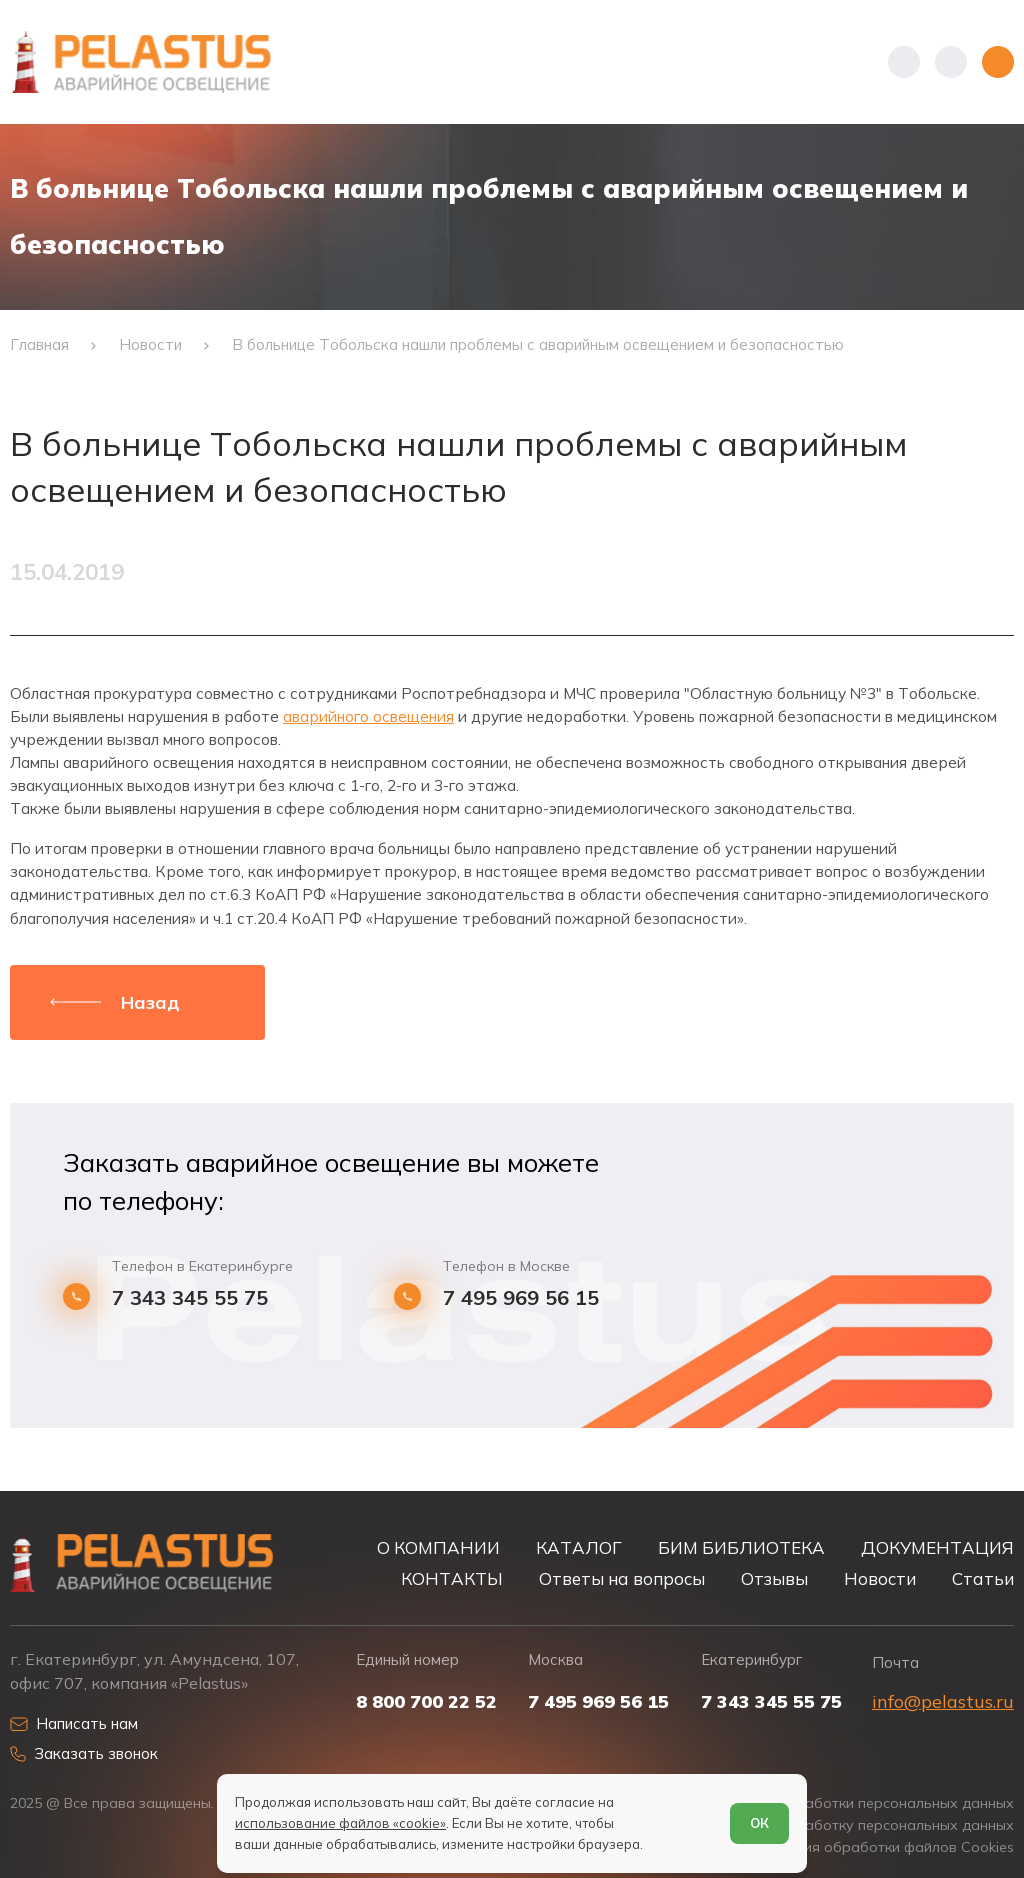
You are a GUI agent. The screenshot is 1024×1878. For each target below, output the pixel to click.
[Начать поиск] (951, 62)
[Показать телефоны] (904, 62)
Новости (880, 1578)
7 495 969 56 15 (521, 1298)
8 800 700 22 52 (426, 1702)
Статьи (983, 1578)
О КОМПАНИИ (438, 1547)
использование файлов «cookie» (340, 1823)
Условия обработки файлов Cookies (888, 1847)
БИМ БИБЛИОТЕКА (741, 1547)
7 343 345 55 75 (190, 1298)
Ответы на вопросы (622, 1578)
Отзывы (774, 1578)
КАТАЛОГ (579, 1547)
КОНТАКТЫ (452, 1578)
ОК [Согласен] (759, 1823)
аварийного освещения (368, 716)
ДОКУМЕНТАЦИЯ (937, 1547)
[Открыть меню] (998, 62)
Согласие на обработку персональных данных (851, 1825)
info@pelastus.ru (943, 1701)
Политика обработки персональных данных (861, 1803)
